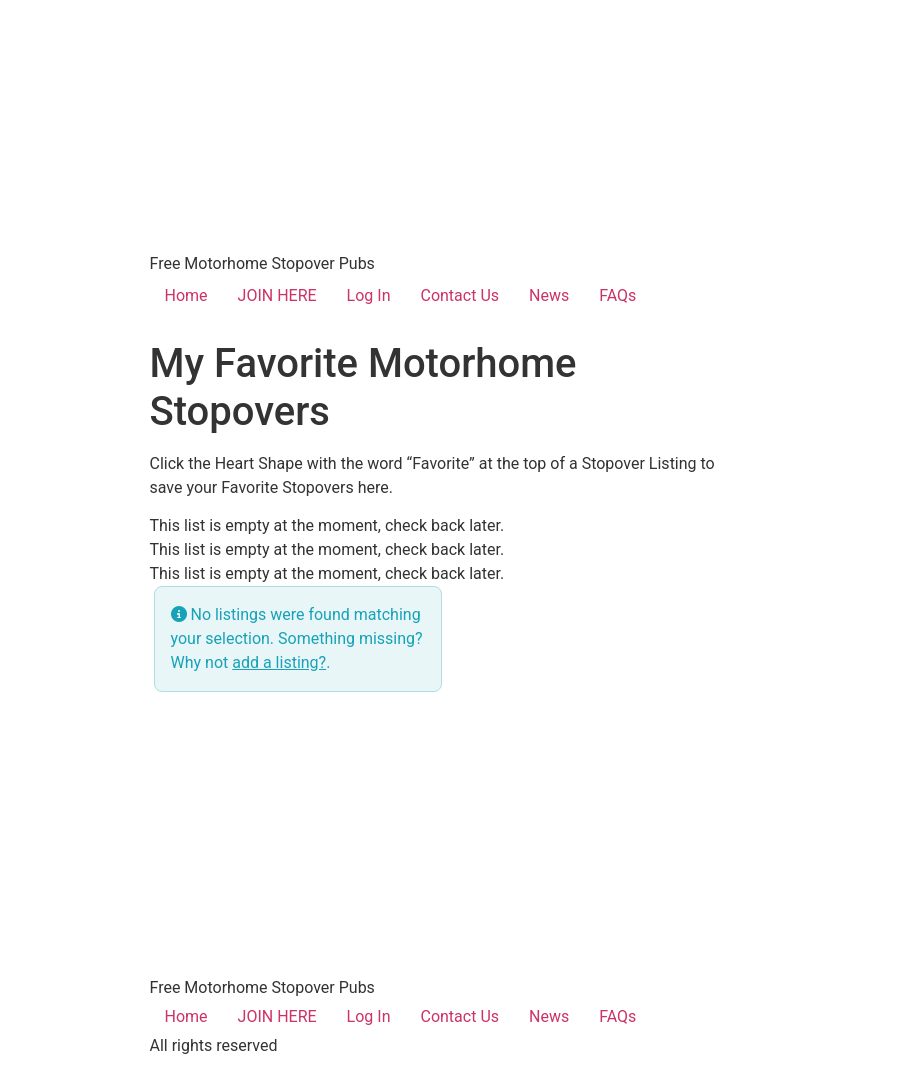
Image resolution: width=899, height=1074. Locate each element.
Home (186, 295)
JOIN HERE (277, 295)
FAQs (617, 295)
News (549, 295)
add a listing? (279, 662)
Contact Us (459, 295)
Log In (369, 295)
